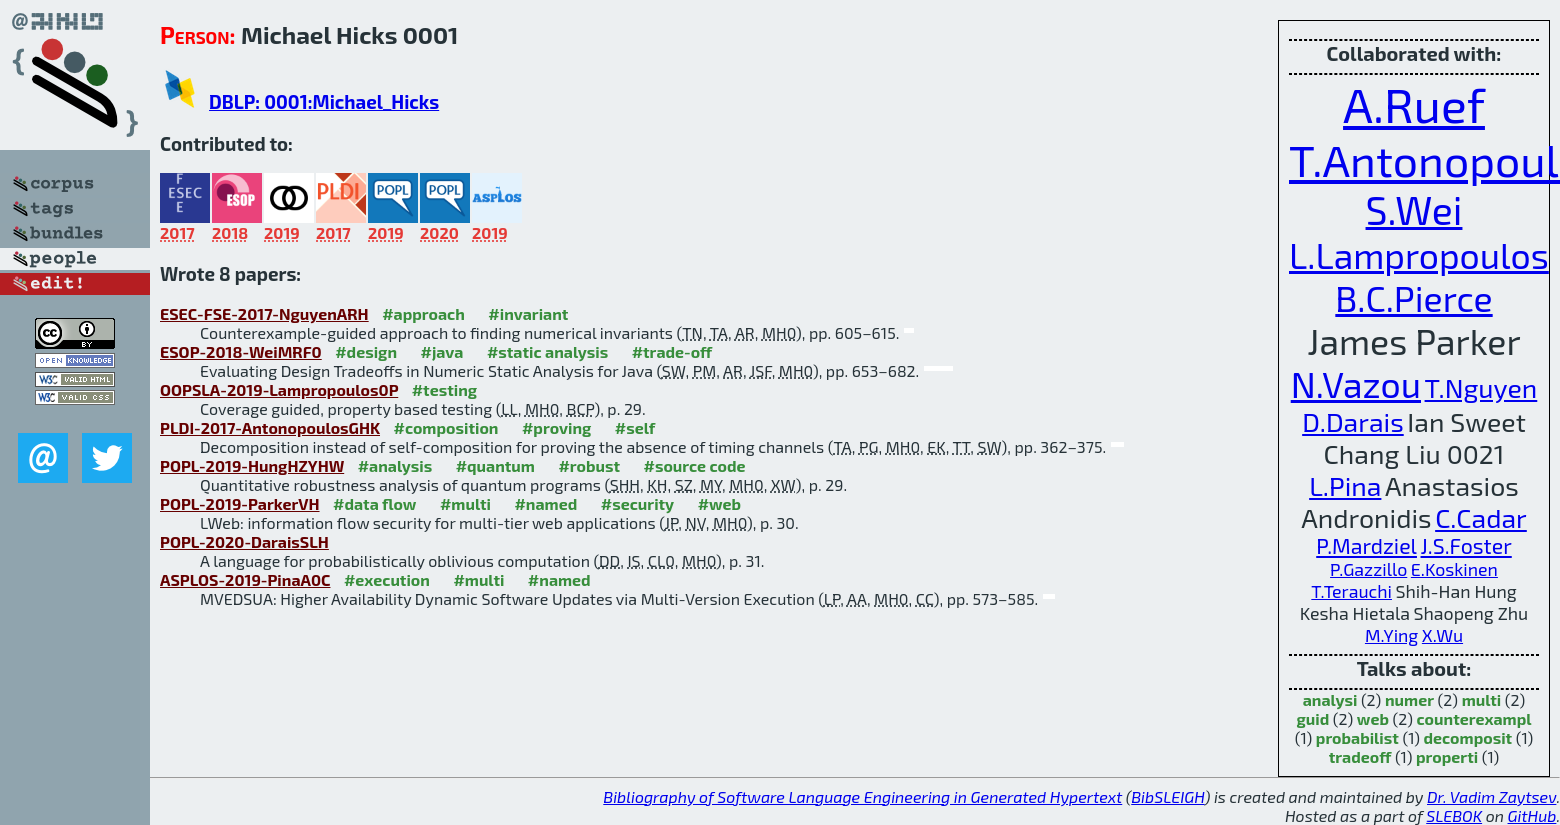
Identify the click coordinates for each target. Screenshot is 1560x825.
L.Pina (1345, 485)
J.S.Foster (1466, 545)
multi (1482, 699)
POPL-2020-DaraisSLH (244, 541)
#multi (465, 503)
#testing (444, 389)
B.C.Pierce (1413, 297)
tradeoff (1360, 756)
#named (545, 503)
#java (441, 351)
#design (366, 351)
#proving (556, 427)
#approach (423, 313)
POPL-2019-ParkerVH (240, 503)
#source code (694, 465)
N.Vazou (1356, 383)
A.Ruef (1414, 104)
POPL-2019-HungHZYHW (252, 465)
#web (719, 503)
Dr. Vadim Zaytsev (1491, 796)
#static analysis (547, 351)
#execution (387, 579)
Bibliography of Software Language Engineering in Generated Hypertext (862, 796)
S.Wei (1414, 209)
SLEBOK (1454, 815)
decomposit (1468, 737)
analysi (1330, 699)
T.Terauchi (1351, 591)
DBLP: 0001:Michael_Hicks (324, 101)
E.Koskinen (1454, 569)
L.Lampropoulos (1419, 254)
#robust (589, 465)
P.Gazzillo (1368, 569)
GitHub (1532, 815)
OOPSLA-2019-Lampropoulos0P (279, 389)
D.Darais (1353, 421)
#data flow (374, 503)
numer (1409, 699)
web (1373, 718)
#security (637, 503)
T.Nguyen (1481, 387)
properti (1447, 756)
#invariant (528, 313)
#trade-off (672, 351)
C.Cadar (1481, 517)
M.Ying (1391, 635)
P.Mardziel (1366, 545)
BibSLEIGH (1167, 796)
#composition (445, 427)
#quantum (495, 465)
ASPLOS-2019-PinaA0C (245, 579)
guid (1312, 718)
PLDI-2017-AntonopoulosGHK (270, 427)
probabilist (1357, 737)
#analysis (395, 465)
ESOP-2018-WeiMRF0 (241, 351)
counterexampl (1474, 718)
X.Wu (1442, 635)
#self (635, 427)
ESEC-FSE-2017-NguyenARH (264, 313)
